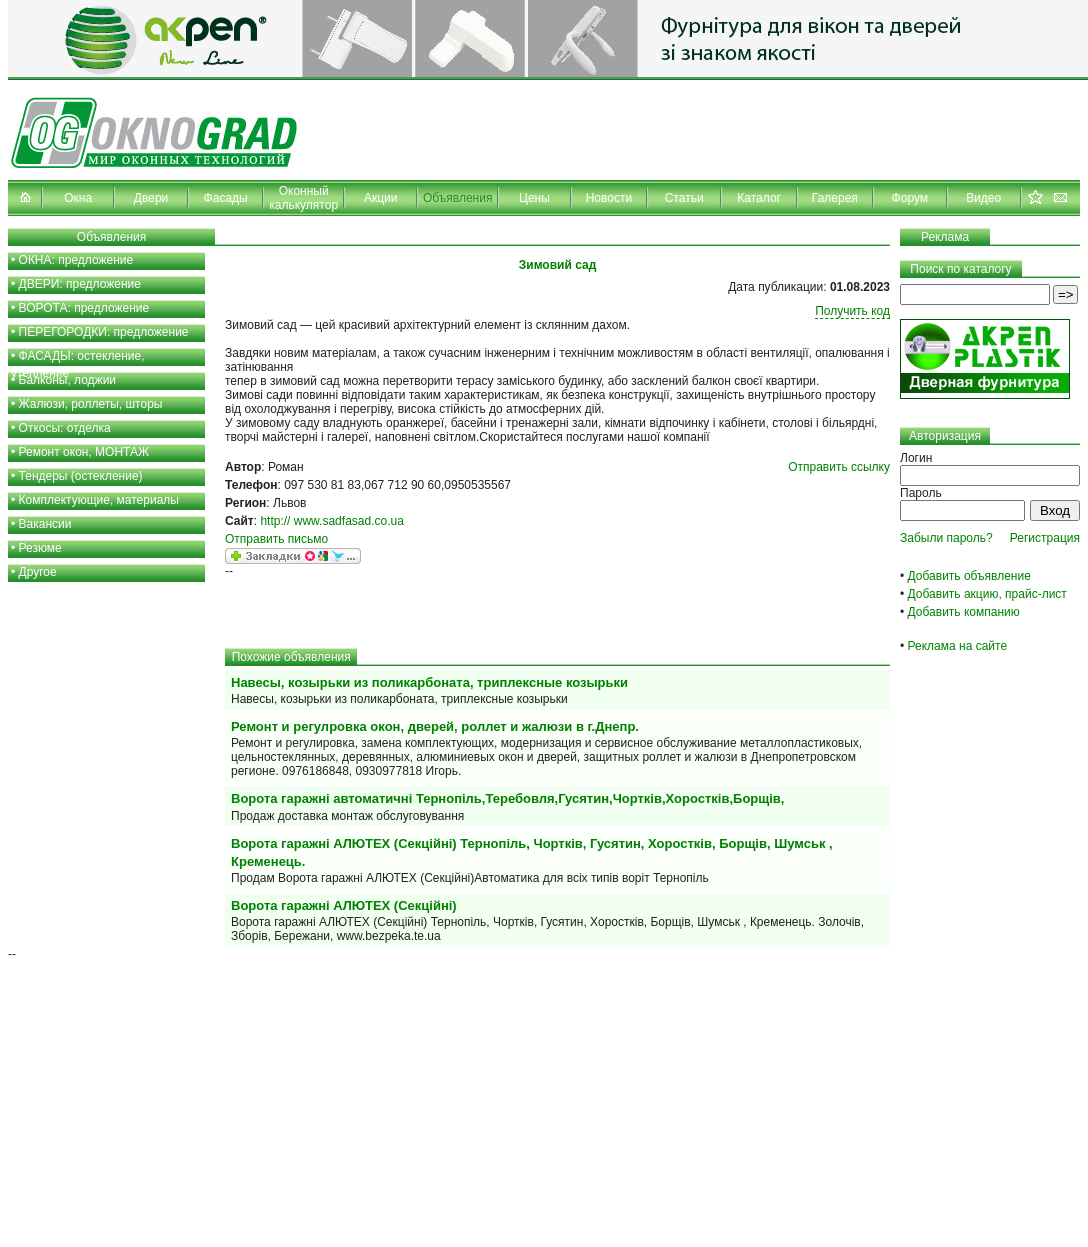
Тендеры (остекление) (81, 476)
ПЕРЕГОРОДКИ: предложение (104, 332)
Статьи (684, 198)
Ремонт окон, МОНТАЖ (84, 452)
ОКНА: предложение (76, 260)
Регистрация (1045, 538)
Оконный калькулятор (303, 198)
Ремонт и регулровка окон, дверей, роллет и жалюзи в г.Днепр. (435, 726)
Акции (381, 198)
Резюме (40, 548)
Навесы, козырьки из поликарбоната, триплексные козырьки (429, 682)
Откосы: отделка (65, 428)
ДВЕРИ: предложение (80, 284)
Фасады (226, 198)
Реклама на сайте (958, 646)
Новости (609, 198)
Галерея (835, 198)
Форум (910, 198)
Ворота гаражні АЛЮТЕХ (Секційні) (344, 905)
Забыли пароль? (946, 538)
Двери (151, 198)
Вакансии (45, 524)
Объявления (457, 198)
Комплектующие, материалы (99, 500)
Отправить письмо (276, 539)
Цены (534, 198)
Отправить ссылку (839, 467)
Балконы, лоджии (68, 380)
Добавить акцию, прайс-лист (987, 594)
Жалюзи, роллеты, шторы (91, 404)
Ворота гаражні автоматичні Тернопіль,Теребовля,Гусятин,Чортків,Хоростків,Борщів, (507, 798)
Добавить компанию (964, 612)
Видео (983, 198)
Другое (38, 572)
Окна (78, 198)
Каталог (759, 198)
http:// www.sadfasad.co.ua (331, 521)
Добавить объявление (969, 576)
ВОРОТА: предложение (84, 308)
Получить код (852, 311)
